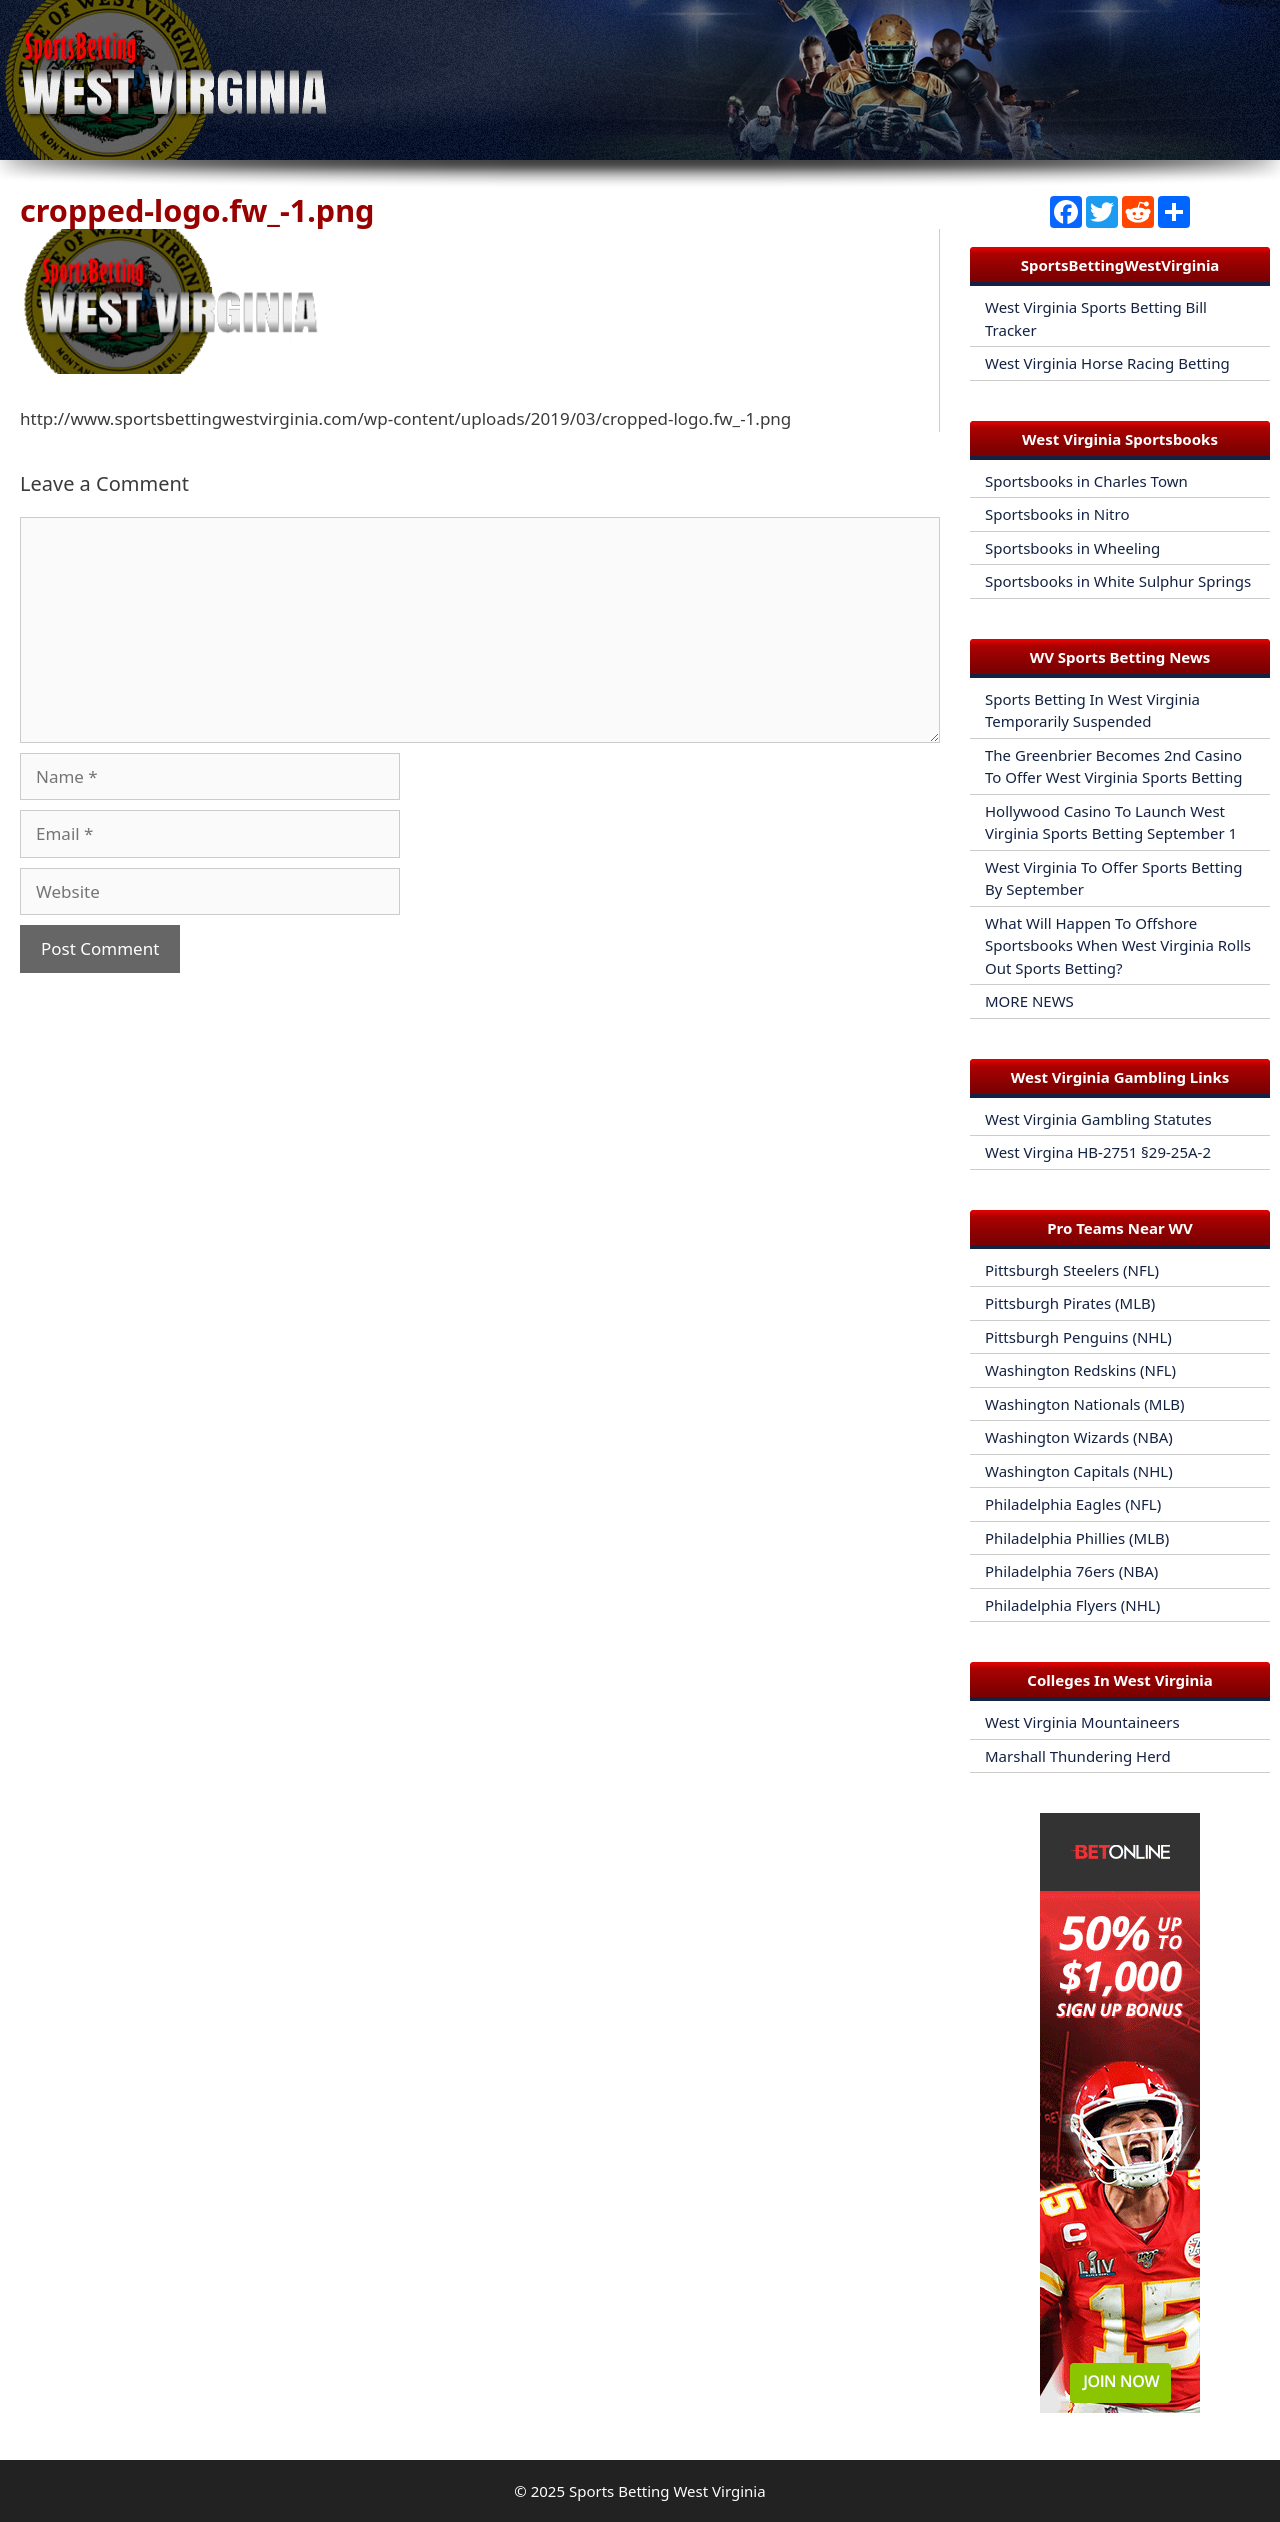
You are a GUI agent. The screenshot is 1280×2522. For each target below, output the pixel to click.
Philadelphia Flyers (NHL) (1072, 1605)
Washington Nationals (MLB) (1085, 1404)
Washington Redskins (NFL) (1080, 1370)
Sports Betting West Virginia (667, 2491)
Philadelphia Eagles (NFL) (1073, 1504)
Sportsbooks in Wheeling (1072, 548)
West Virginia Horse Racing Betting (1107, 363)
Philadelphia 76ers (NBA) (1071, 1571)
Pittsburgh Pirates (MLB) (1070, 1303)
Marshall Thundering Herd (1078, 1756)
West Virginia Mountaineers (1082, 1722)
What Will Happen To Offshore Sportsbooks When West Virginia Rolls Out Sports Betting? (1118, 945)
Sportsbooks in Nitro (1057, 514)
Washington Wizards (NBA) (1079, 1437)
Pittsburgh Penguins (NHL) (1078, 1337)
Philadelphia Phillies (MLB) (1077, 1538)
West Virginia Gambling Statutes (1098, 1119)
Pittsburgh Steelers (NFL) (1072, 1270)
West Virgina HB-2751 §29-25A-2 (1098, 1152)
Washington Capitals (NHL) (1079, 1471)
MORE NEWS (1029, 1001)
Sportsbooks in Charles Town (1086, 481)
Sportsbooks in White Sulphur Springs (1118, 581)
